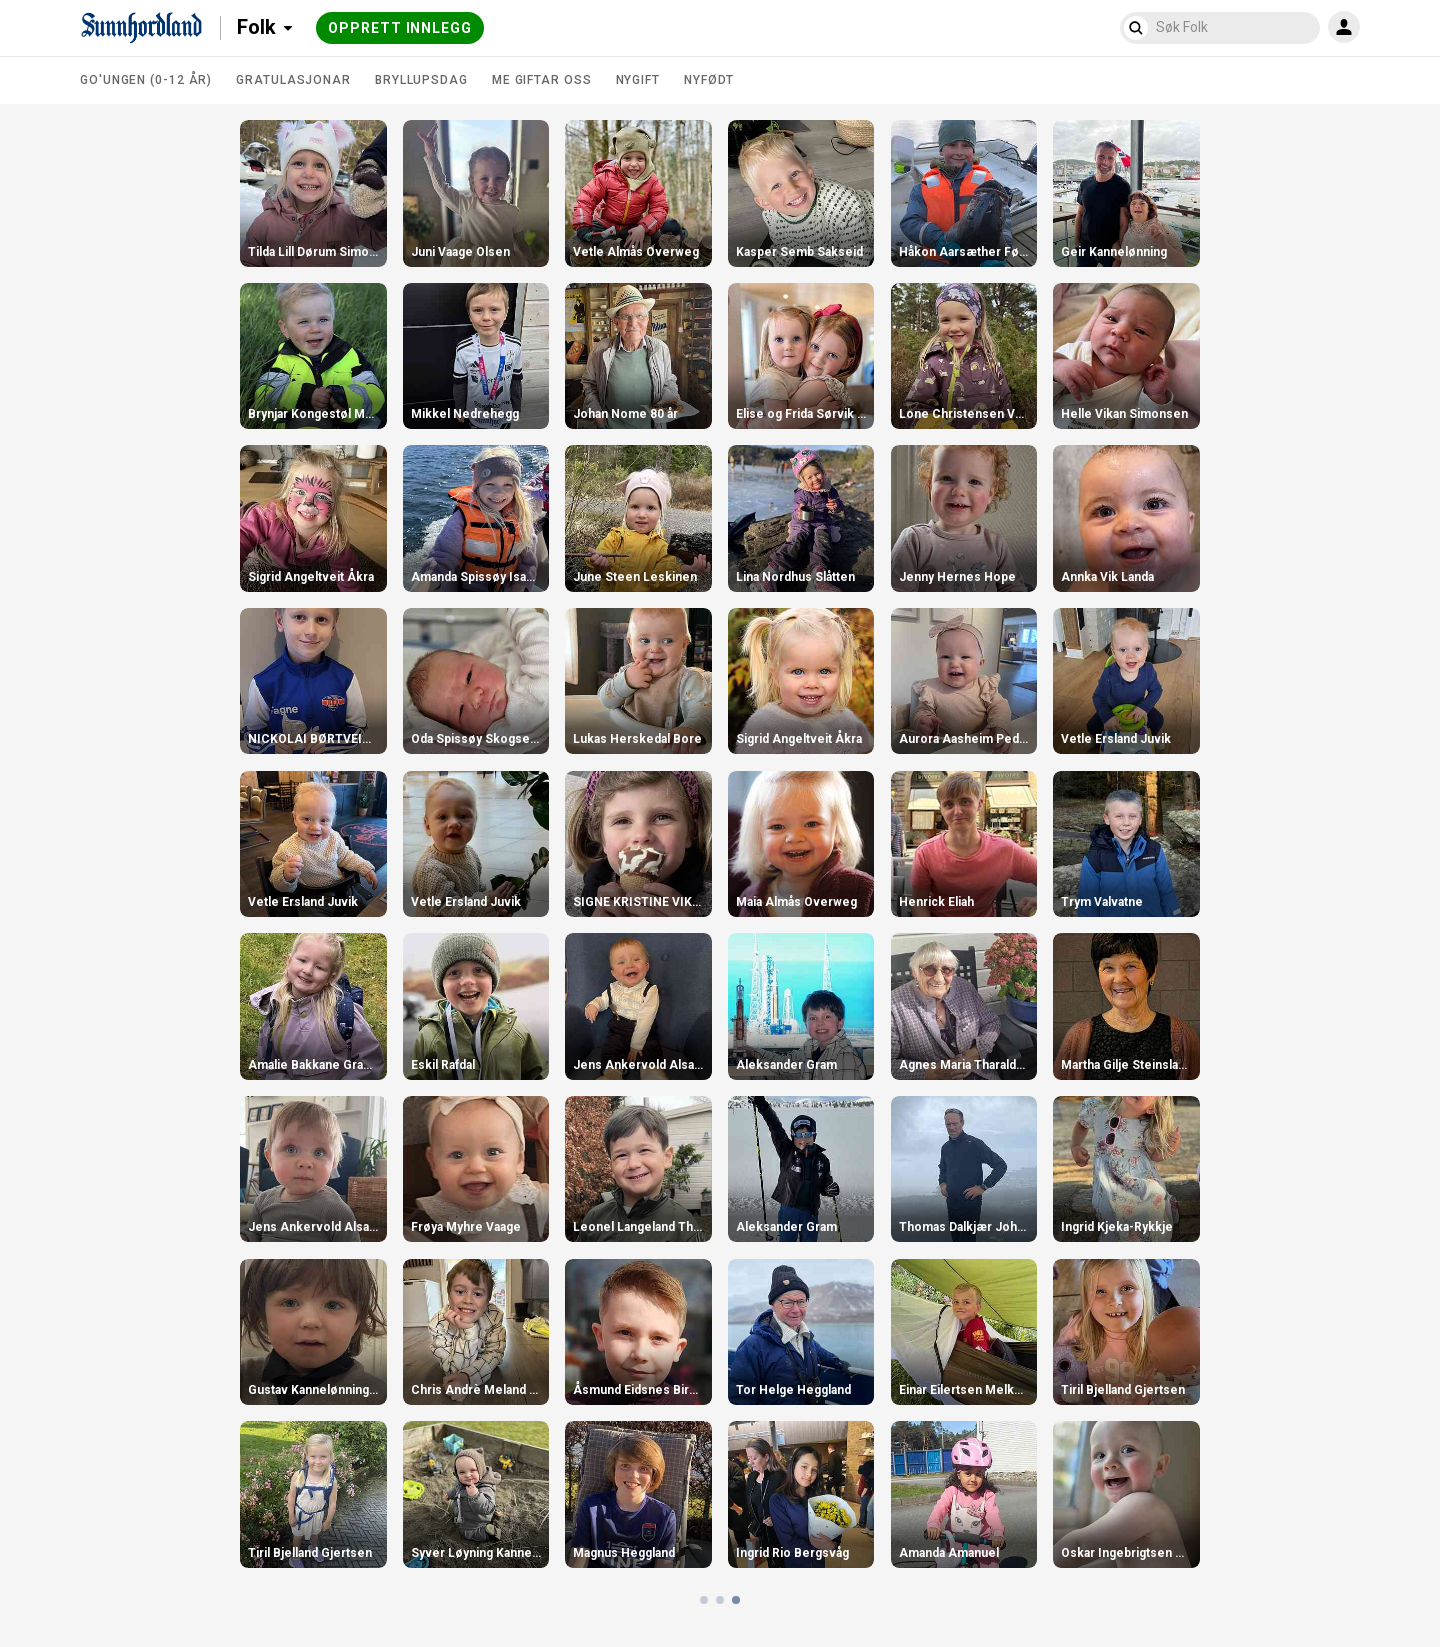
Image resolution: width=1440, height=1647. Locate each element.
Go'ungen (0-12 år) (146, 80)
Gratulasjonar (293, 80)
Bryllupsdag (421, 80)
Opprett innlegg (400, 28)
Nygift (638, 80)
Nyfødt (709, 80)
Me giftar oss (542, 80)
